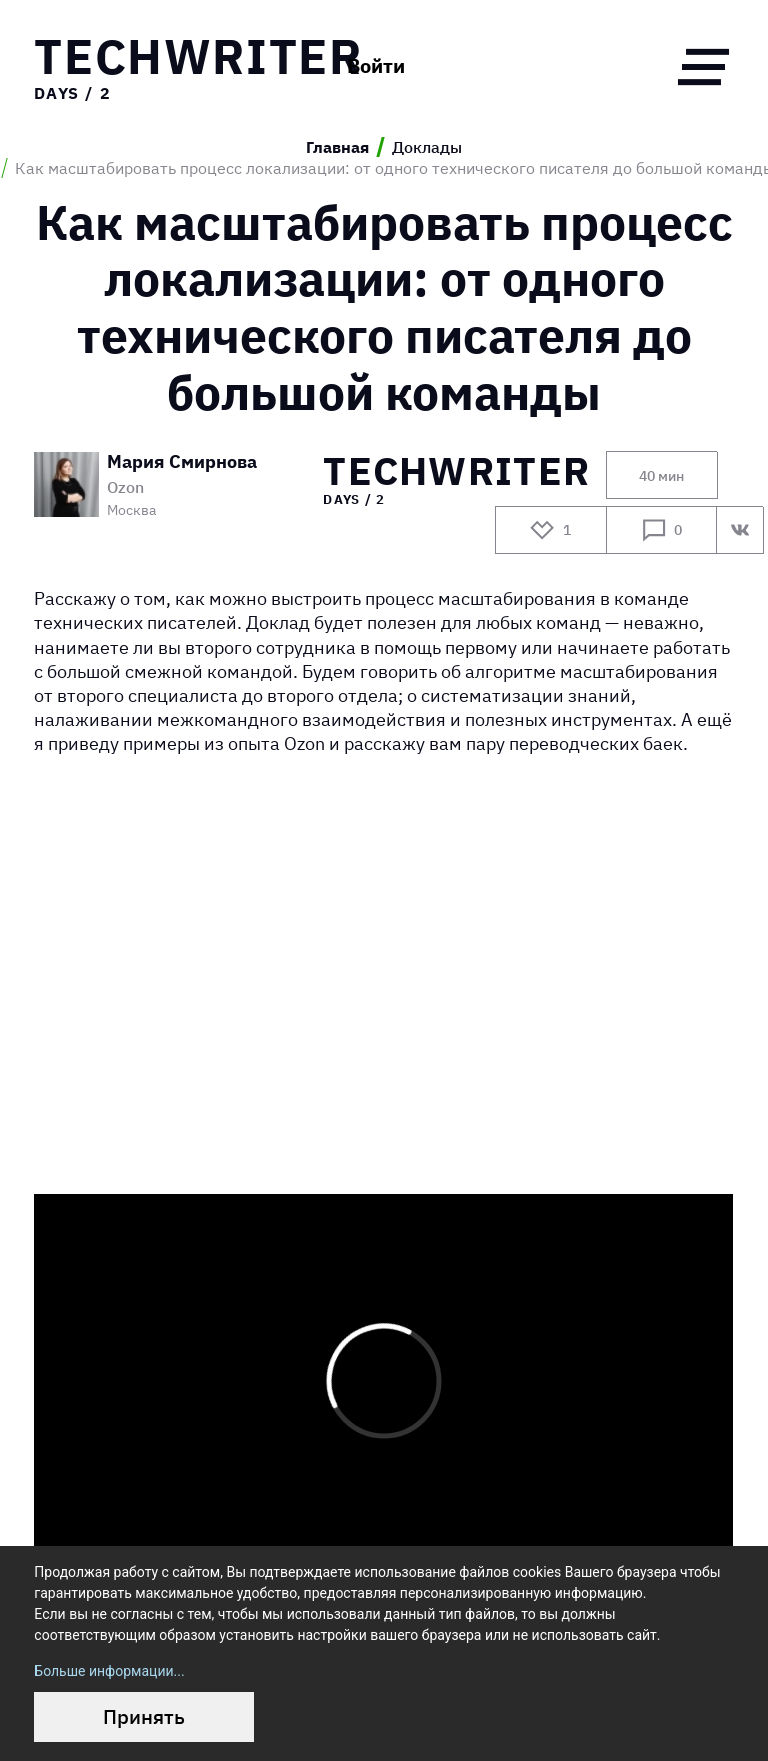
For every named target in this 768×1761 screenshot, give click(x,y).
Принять (144, 1716)
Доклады (427, 147)
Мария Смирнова (182, 462)
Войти (376, 66)
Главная (337, 147)
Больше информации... (109, 1671)
